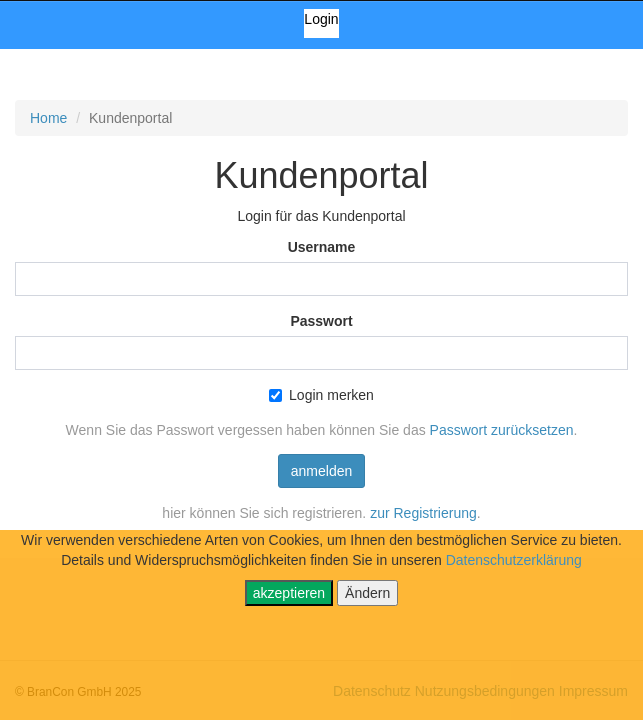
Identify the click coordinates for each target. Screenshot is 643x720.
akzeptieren (289, 593)
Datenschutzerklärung (514, 560)
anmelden (322, 471)
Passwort (321, 321)
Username (322, 247)
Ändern (367, 593)
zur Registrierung (423, 513)
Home (48, 118)
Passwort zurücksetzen (502, 430)
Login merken (321, 395)
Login (321, 19)
